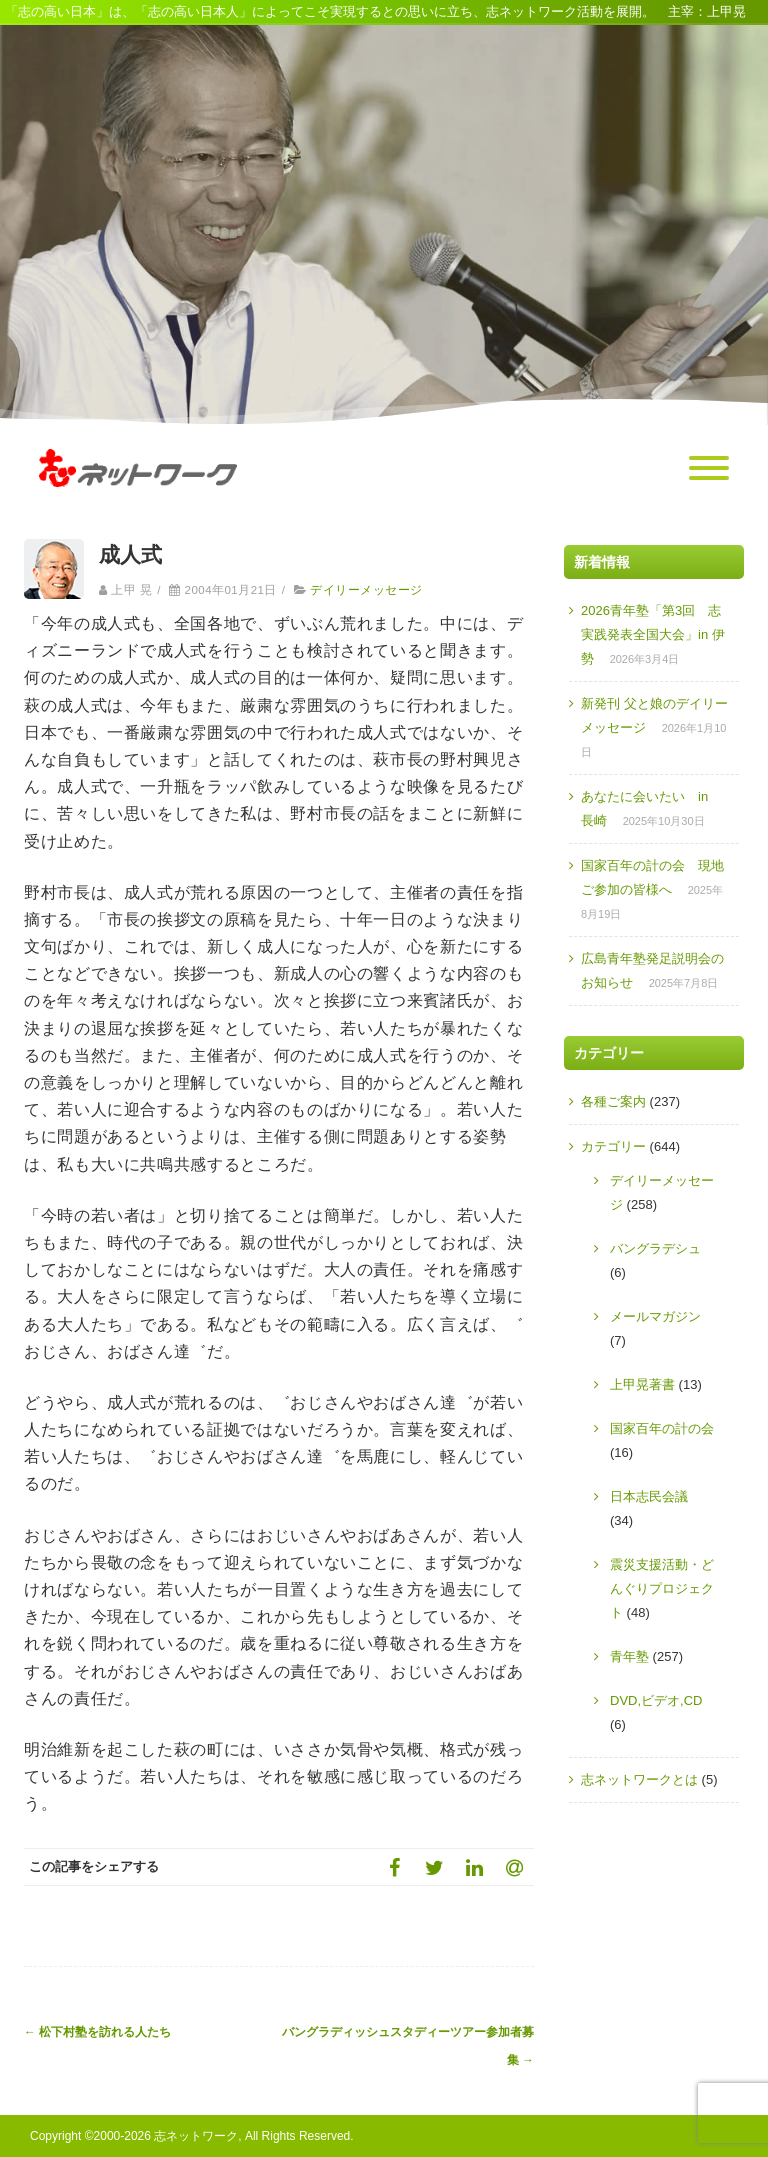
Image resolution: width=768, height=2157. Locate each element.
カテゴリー (613, 1146)
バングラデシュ (655, 1248)
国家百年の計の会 (662, 1428)
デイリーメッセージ (366, 590)
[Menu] (709, 469)
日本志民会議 (649, 1496)
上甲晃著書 (642, 1384)
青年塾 (629, 1656)
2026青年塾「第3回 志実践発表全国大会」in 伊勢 (653, 634)
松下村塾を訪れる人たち (97, 2032)
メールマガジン (655, 1316)
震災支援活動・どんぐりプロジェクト (662, 1588)
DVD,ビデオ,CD (656, 1700)
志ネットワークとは (639, 1779)
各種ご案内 (613, 1101)
